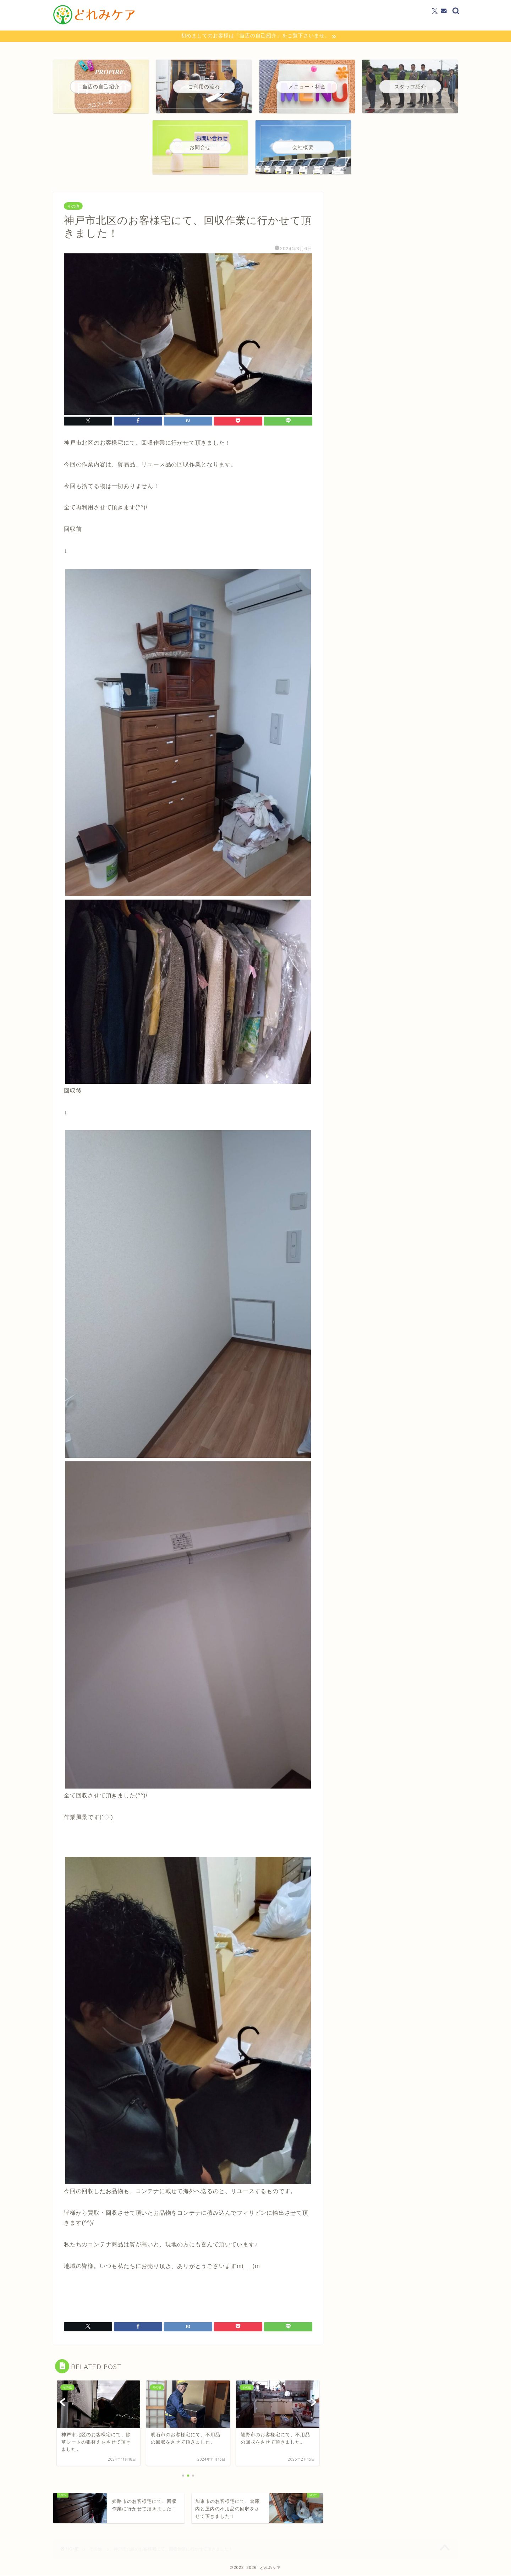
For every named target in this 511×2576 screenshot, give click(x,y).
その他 (73, 206)
